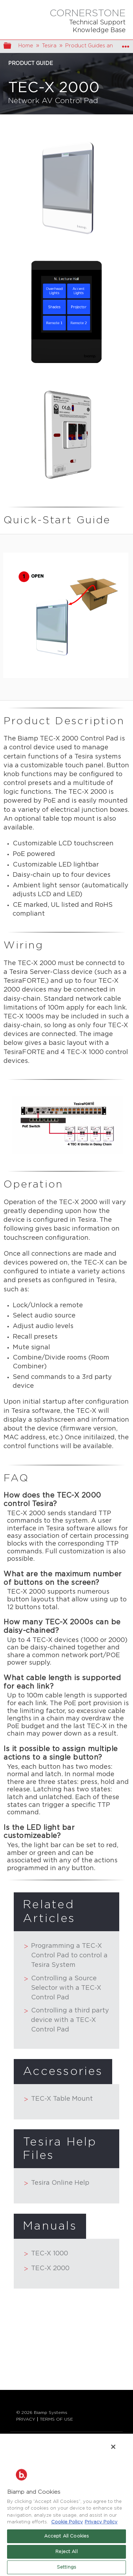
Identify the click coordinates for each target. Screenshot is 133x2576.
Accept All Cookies (66, 2536)
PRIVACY (25, 2419)
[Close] (113, 2447)
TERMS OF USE (56, 2419)
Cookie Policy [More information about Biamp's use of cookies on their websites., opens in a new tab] (67, 2522)
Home (25, 45)
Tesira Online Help (56, 2183)
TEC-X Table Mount (58, 2099)
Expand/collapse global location (125, 44)
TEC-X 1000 (46, 2254)
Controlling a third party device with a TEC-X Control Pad (66, 2020)
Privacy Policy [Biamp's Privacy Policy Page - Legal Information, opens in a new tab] (101, 2522)
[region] (66, 2504)
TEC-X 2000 (46, 2269)
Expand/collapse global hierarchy (12, 46)
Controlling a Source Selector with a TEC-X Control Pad (62, 1988)
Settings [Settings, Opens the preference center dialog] (66, 2567)
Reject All (66, 2552)
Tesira (49, 45)
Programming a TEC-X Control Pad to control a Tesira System (66, 1955)
